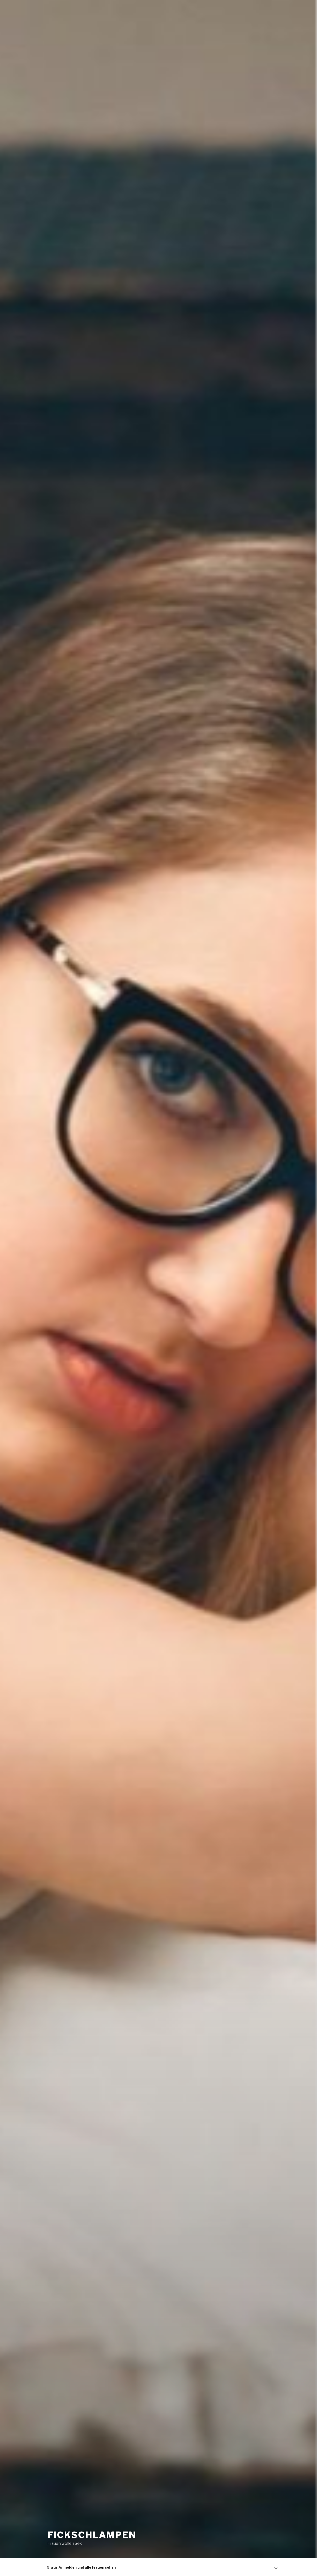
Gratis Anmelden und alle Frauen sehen (81, 2567)
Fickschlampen (91, 2535)
